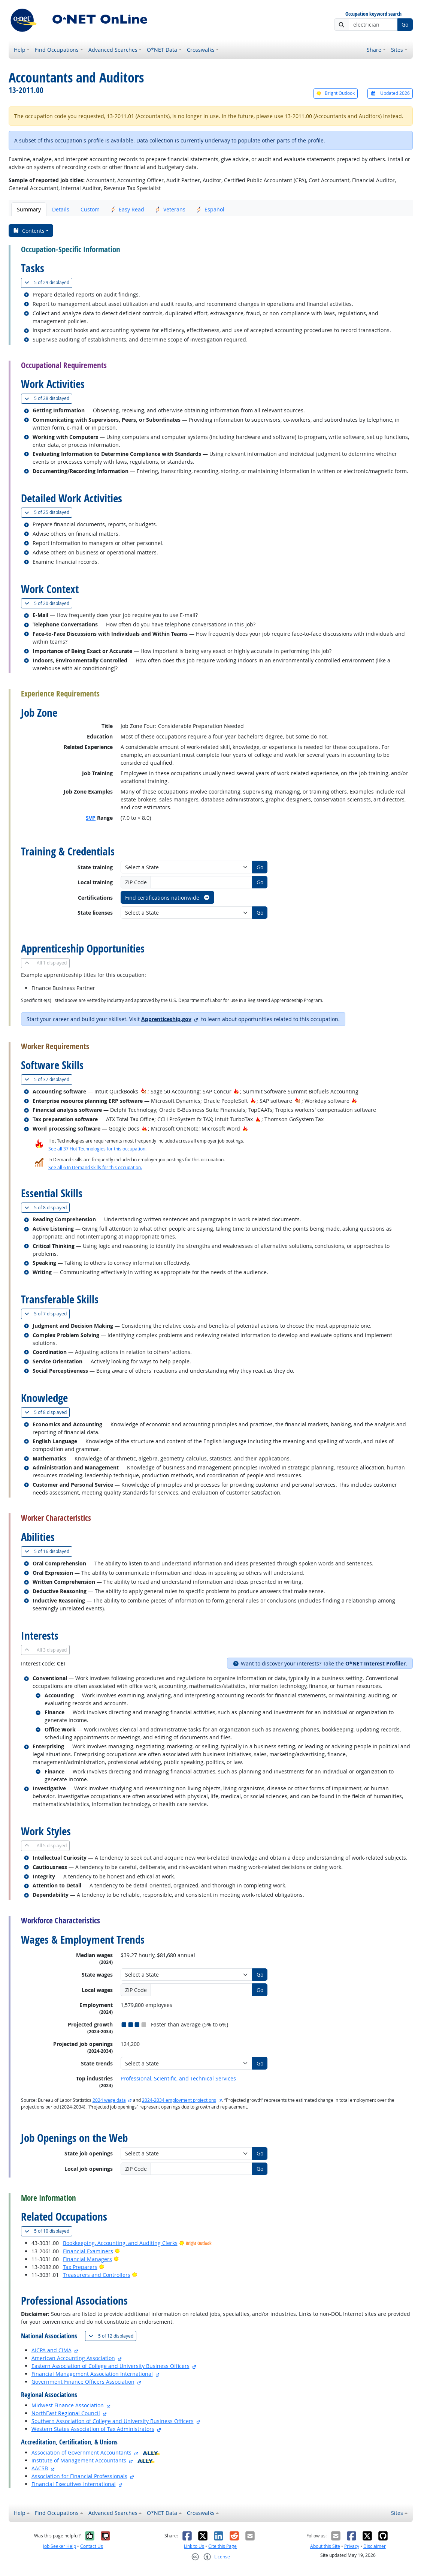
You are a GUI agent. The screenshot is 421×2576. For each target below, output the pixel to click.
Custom (90, 209)
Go (405, 24)
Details (60, 209)
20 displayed (48, 603)
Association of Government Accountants (81, 2452)
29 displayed (48, 282)
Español (210, 209)
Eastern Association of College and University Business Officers (110, 2365)
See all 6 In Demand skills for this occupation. (95, 1167)
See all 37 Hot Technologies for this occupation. (97, 1149)
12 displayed (112, 2335)
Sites (397, 49)
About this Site (325, 2546)
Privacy (351, 2546)
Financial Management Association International (92, 2373)
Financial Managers (87, 2259)
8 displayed (47, 1207)
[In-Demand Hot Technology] (143, 1091)
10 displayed (48, 2231)
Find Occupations (57, 49)
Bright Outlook (335, 93)
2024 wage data (109, 2100)
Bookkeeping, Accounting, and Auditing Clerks (120, 2243)
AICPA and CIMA (51, 2350)
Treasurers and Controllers (96, 2274)
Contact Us (91, 2546)
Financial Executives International (73, 2484)
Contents (29, 230)
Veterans (170, 209)
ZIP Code (136, 882)
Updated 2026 (389, 93)
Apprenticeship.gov (166, 1019)
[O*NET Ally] (151, 2452)
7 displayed (47, 1313)
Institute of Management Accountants (78, 2460)
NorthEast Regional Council (65, 2413)
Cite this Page (222, 2546)
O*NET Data (162, 49)
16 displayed (48, 1551)
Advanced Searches (112, 49)
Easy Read (127, 209)
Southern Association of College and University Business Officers (112, 2421)
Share (374, 49)
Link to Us (194, 2546)
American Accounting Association (73, 2358)
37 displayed (48, 1079)
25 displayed (48, 512)
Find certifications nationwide (167, 897)
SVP (91, 817)
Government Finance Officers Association (82, 2381)
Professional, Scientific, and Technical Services (178, 2078)
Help (19, 49)
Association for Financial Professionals (79, 2476)
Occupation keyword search (373, 14)
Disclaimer (374, 2546)
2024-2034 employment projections (179, 2100)
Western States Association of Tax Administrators (92, 2428)
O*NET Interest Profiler (375, 1663)
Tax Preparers (80, 2266)
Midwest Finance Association (67, 2405)
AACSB (39, 2468)
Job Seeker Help (59, 2546)
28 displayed (48, 398)
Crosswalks (201, 49)
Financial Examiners (88, 2251)
